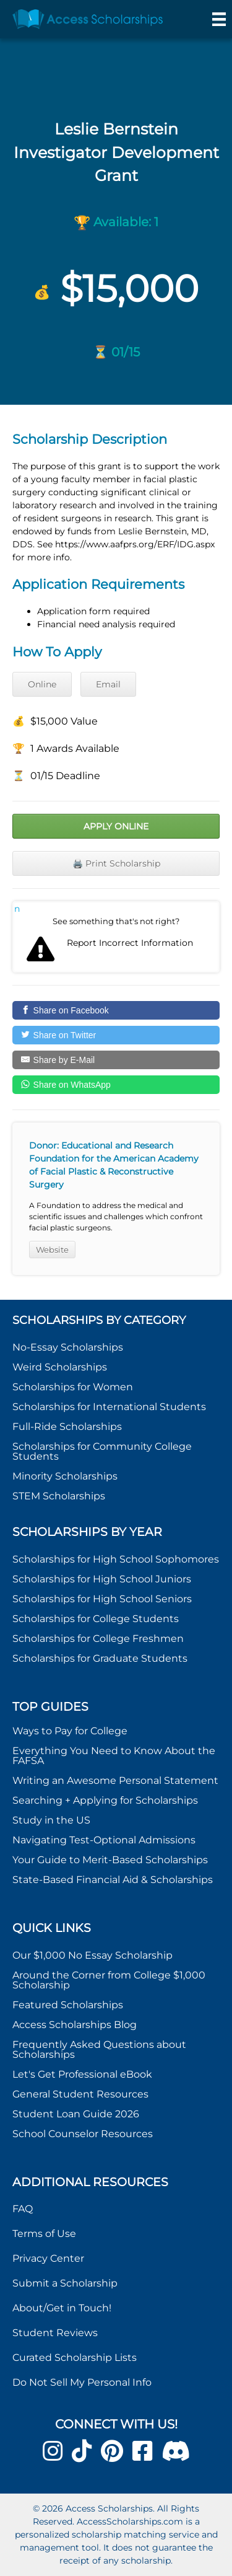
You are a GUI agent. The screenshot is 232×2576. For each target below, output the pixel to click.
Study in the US (51, 1820)
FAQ (22, 2209)
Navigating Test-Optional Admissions (103, 1840)
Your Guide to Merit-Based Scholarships (111, 1860)
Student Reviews (55, 2333)
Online (42, 684)
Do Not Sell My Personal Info (82, 2382)
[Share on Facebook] (116, 1010)
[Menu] (219, 19)
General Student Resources (80, 2094)
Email (108, 684)
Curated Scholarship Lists (74, 2357)
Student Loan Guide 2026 (75, 2114)
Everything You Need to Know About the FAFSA (113, 1756)
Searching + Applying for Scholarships (105, 1800)
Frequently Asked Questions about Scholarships (99, 2049)
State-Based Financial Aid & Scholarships (112, 1880)
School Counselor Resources (82, 2134)
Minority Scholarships (65, 1476)
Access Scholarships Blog (74, 2025)
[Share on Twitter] (116, 1035)
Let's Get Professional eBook (82, 2074)
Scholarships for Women (72, 1387)
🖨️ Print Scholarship (116, 863)
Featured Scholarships (69, 2005)
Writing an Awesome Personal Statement (115, 1780)
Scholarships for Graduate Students (99, 1658)
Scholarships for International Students (109, 1407)
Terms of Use (44, 2233)
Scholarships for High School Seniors (102, 1599)
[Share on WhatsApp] (116, 1084)
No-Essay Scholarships (67, 1347)
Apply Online (116, 826)
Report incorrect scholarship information (17, 908)
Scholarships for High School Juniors (101, 1579)
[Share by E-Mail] (116, 1060)
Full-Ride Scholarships (67, 1426)
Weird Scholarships (59, 1367)
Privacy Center (48, 2258)
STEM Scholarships (58, 1496)
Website (52, 1250)
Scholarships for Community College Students (102, 1451)
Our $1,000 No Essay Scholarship (92, 1955)
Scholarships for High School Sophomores (115, 1559)
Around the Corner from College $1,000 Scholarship (108, 1980)
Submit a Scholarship (65, 2283)
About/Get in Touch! (61, 2308)
